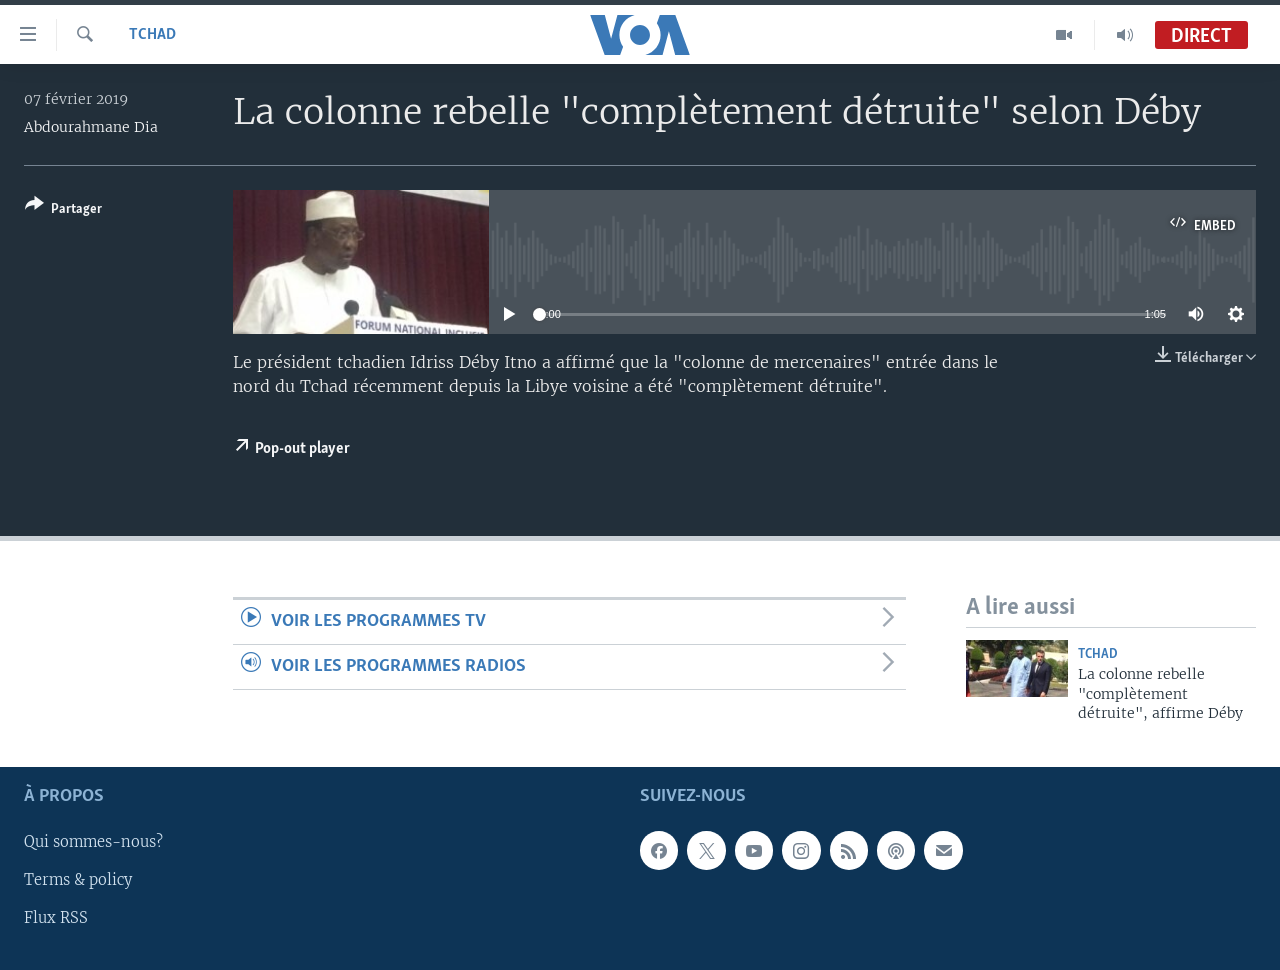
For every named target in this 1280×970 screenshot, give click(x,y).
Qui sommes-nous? (93, 843)
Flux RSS (56, 919)
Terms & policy (78, 881)
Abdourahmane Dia (91, 127)
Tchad (152, 35)
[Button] (63, 210)
